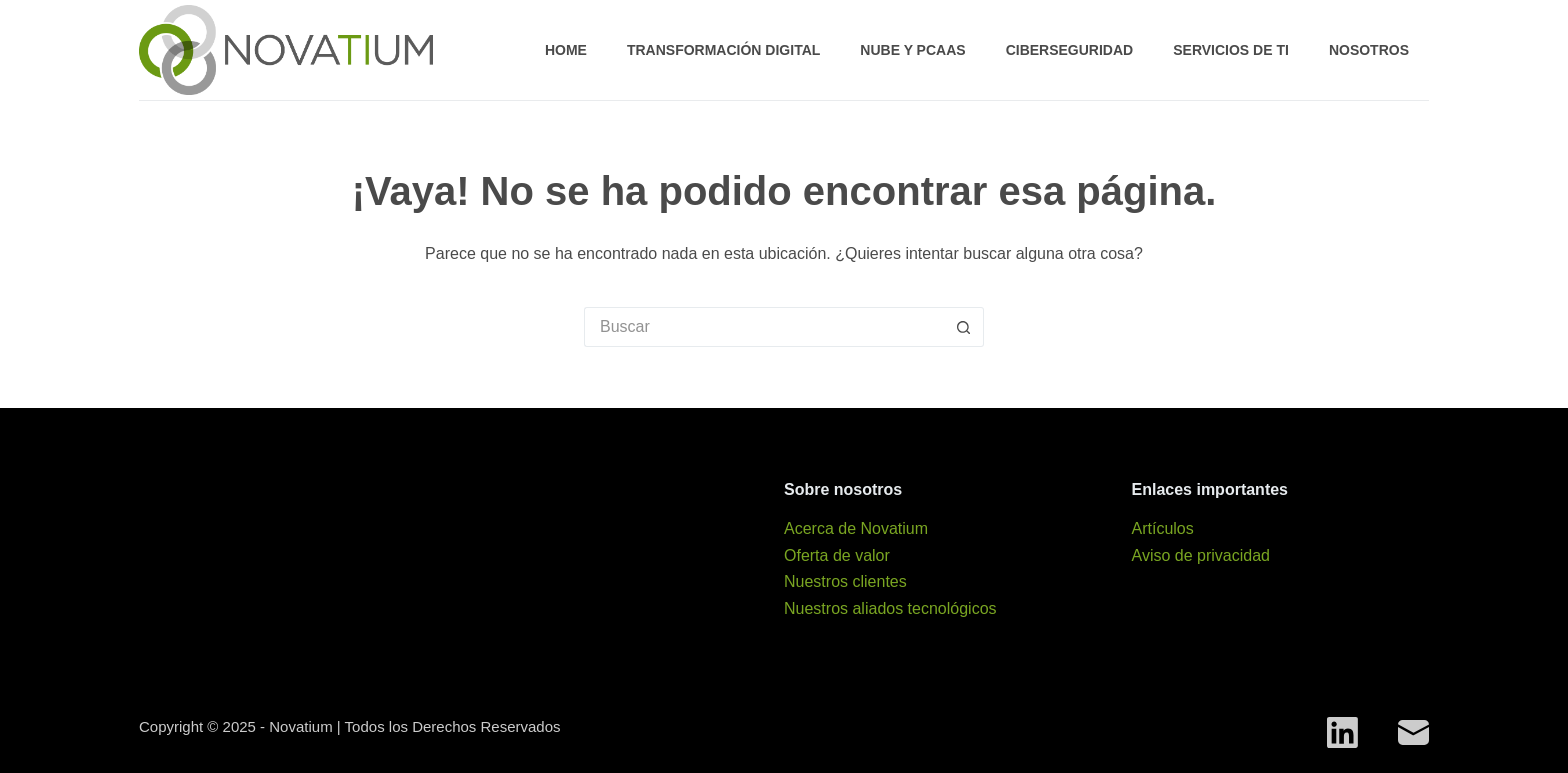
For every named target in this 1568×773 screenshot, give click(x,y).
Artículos (1163, 528)
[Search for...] (764, 327)
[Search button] (964, 327)
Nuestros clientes (845, 581)
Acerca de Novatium (856, 528)
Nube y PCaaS (912, 50)
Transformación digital (723, 50)
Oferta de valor (837, 555)
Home (566, 50)
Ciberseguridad (1070, 50)
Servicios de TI (1231, 50)
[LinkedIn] (1342, 732)
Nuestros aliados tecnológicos (890, 608)
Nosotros (1369, 50)
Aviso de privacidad (1201, 555)
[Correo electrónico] (1413, 732)
